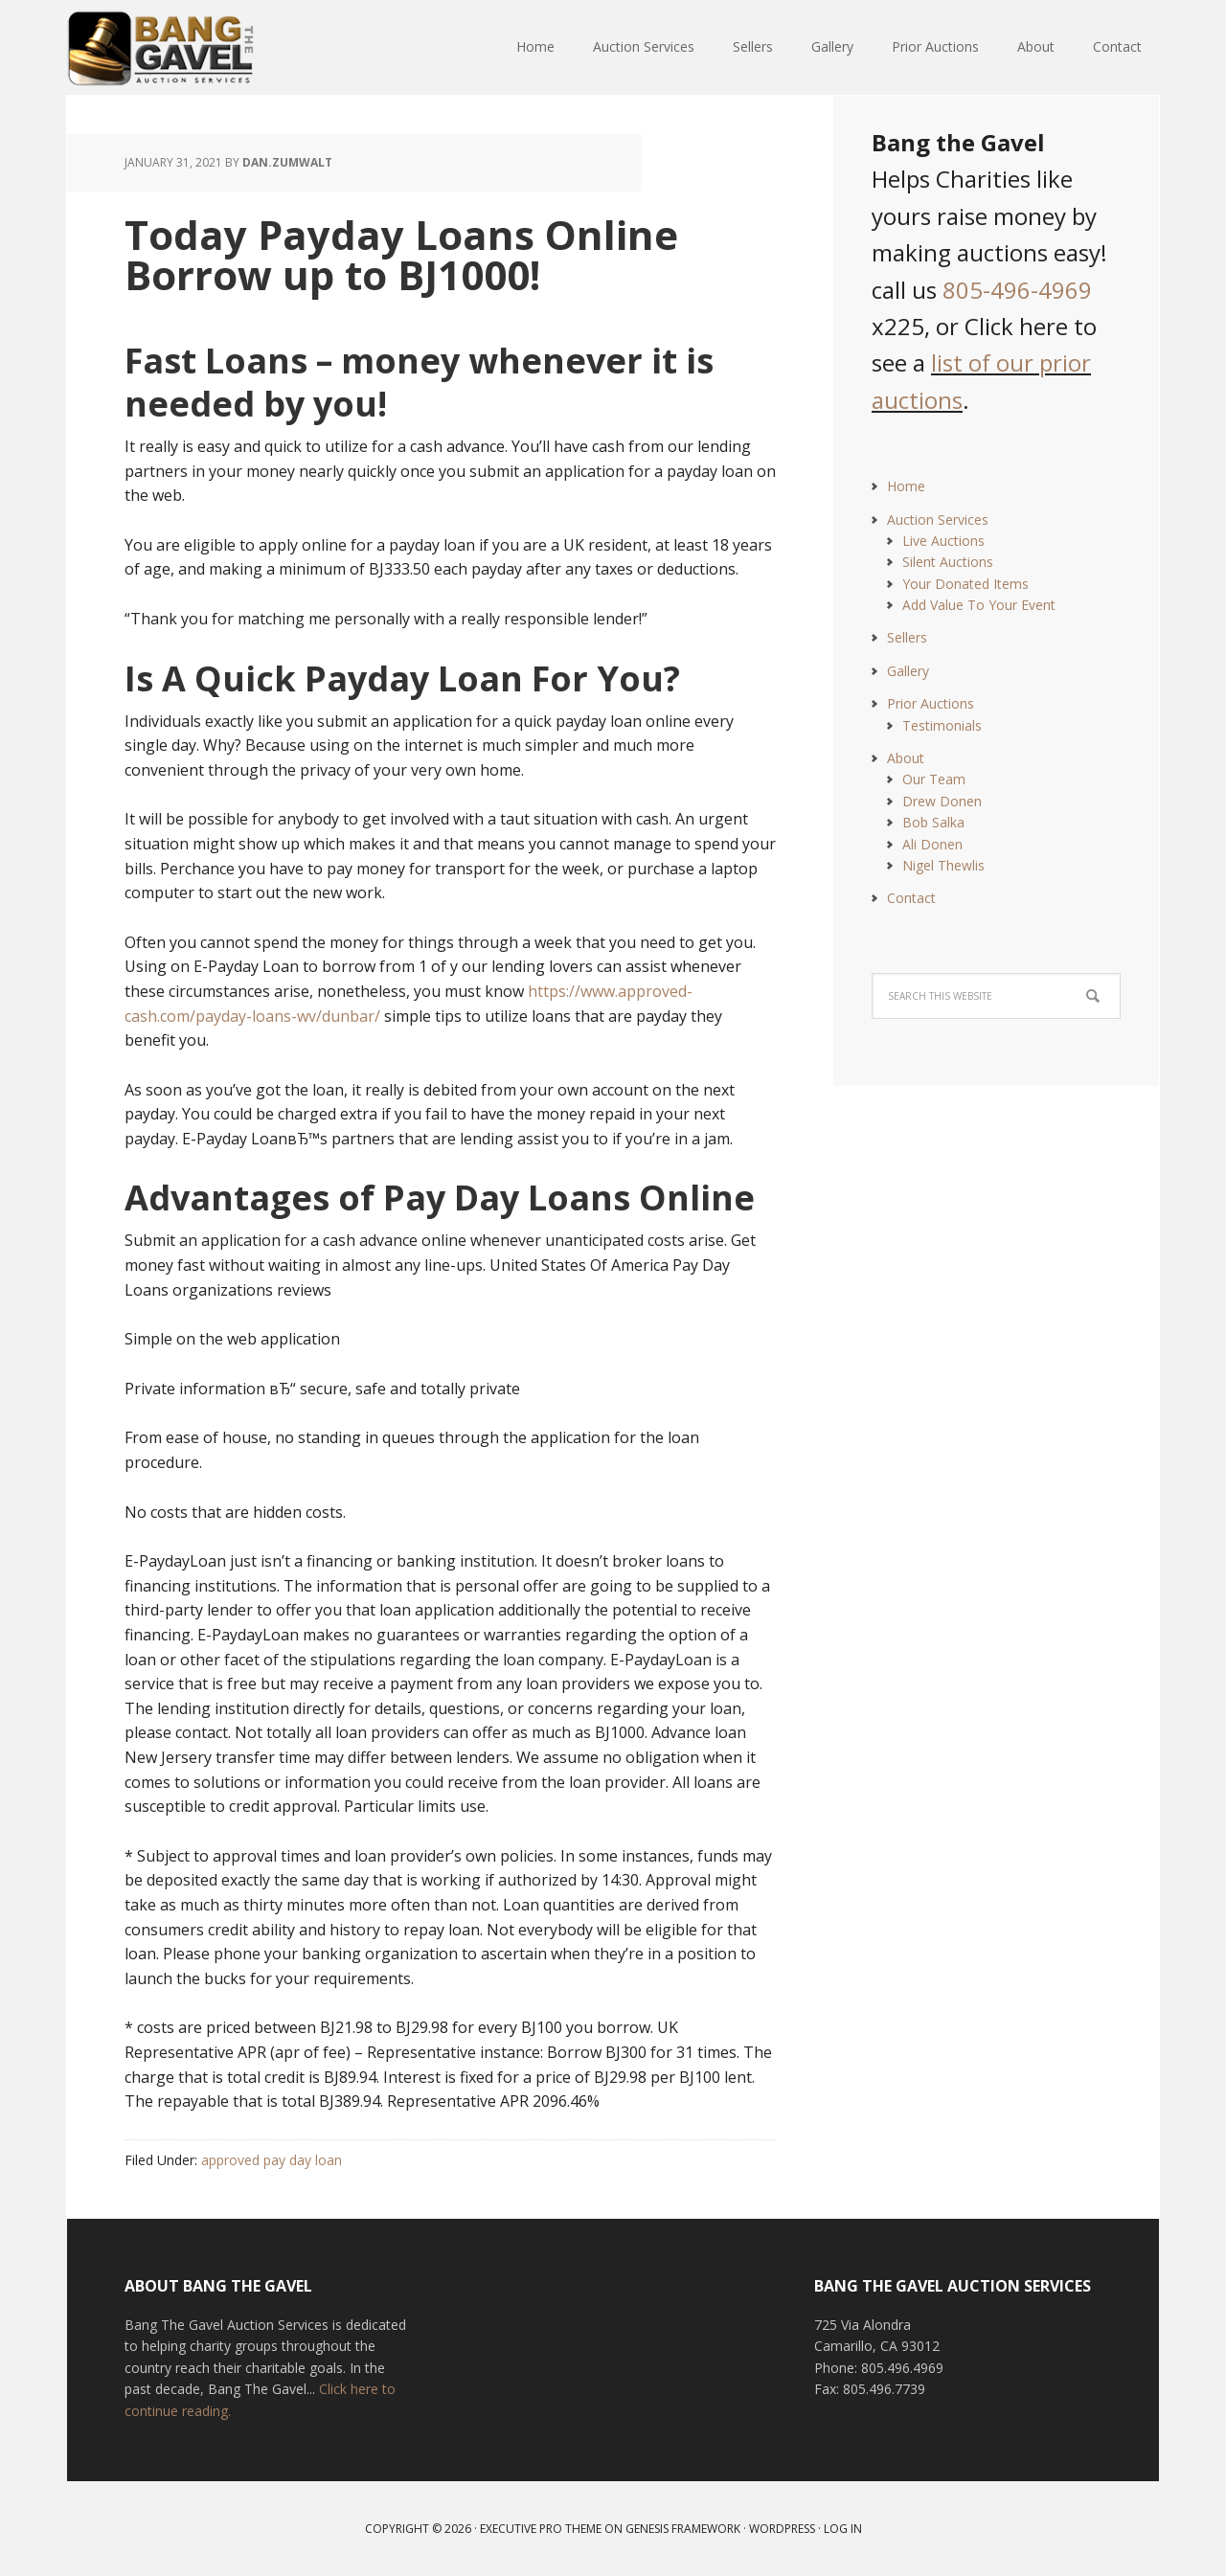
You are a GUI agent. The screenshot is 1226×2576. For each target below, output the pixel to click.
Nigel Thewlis (943, 865)
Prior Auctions (930, 703)
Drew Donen (942, 801)
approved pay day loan (271, 2160)
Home (906, 486)
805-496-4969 (1017, 289)
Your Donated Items (965, 584)
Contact (911, 898)
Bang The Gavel (191, 48)
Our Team (933, 779)
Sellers (907, 637)
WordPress (782, 2528)
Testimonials (942, 725)
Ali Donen (932, 844)
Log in (843, 2528)
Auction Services (937, 519)
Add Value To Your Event (979, 605)
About (905, 758)
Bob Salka (933, 822)
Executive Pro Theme (541, 2528)
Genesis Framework (682, 2528)
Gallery (908, 671)
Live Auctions (943, 540)
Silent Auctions (947, 562)
